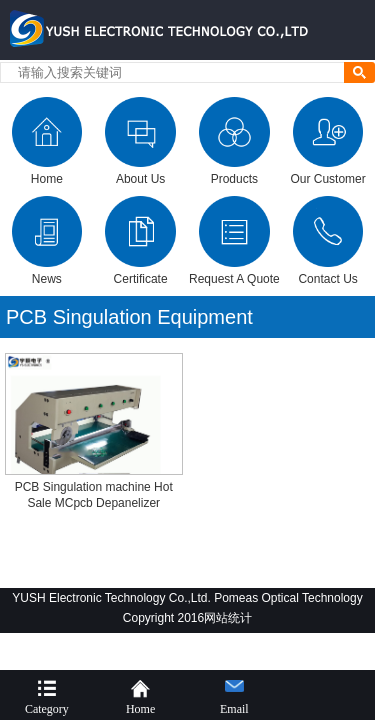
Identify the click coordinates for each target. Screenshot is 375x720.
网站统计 (228, 618)
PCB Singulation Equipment (129, 317)
